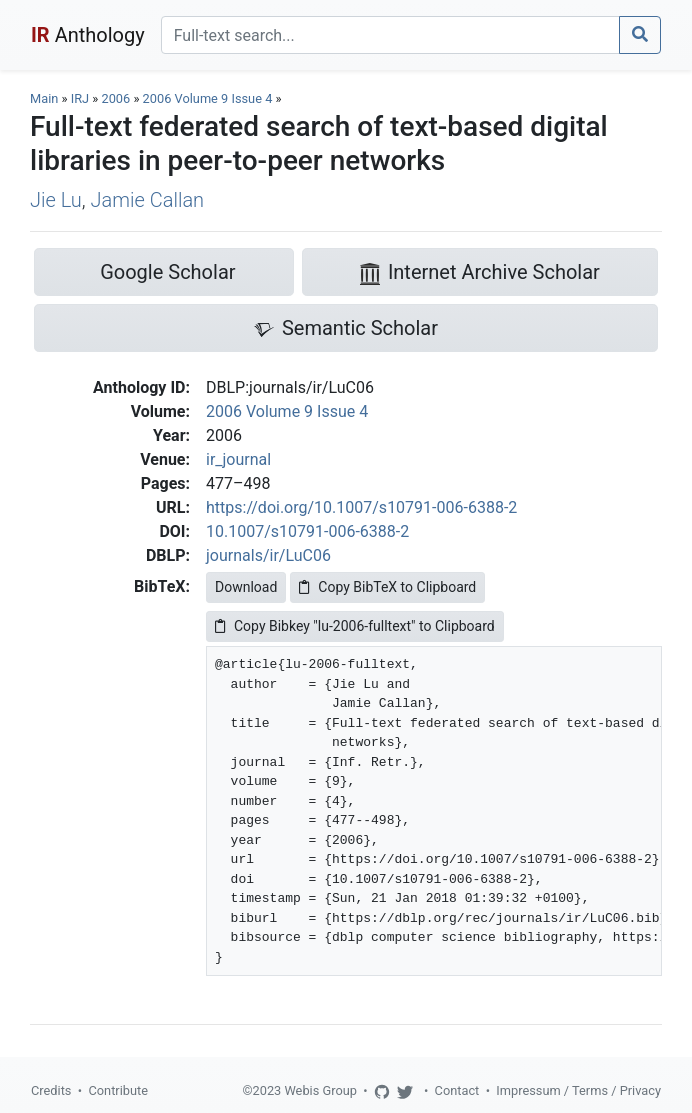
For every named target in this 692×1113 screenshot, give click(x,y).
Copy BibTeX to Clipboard (387, 587)
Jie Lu (56, 200)
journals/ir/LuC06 (268, 555)
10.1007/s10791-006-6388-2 (307, 531)
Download (246, 587)
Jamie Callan (148, 200)
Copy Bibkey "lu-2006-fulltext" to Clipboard (355, 626)
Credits (51, 1090)
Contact (457, 1090)
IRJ (80, 98)
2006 (115, 98)
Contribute (118, 1090)
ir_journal (238, 459)
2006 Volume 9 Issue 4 (209, 98)
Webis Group (320, 1090)
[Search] (390, 35)
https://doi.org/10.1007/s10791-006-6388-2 (361, 507)
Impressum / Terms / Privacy (578, 1090)
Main (44, 98)
